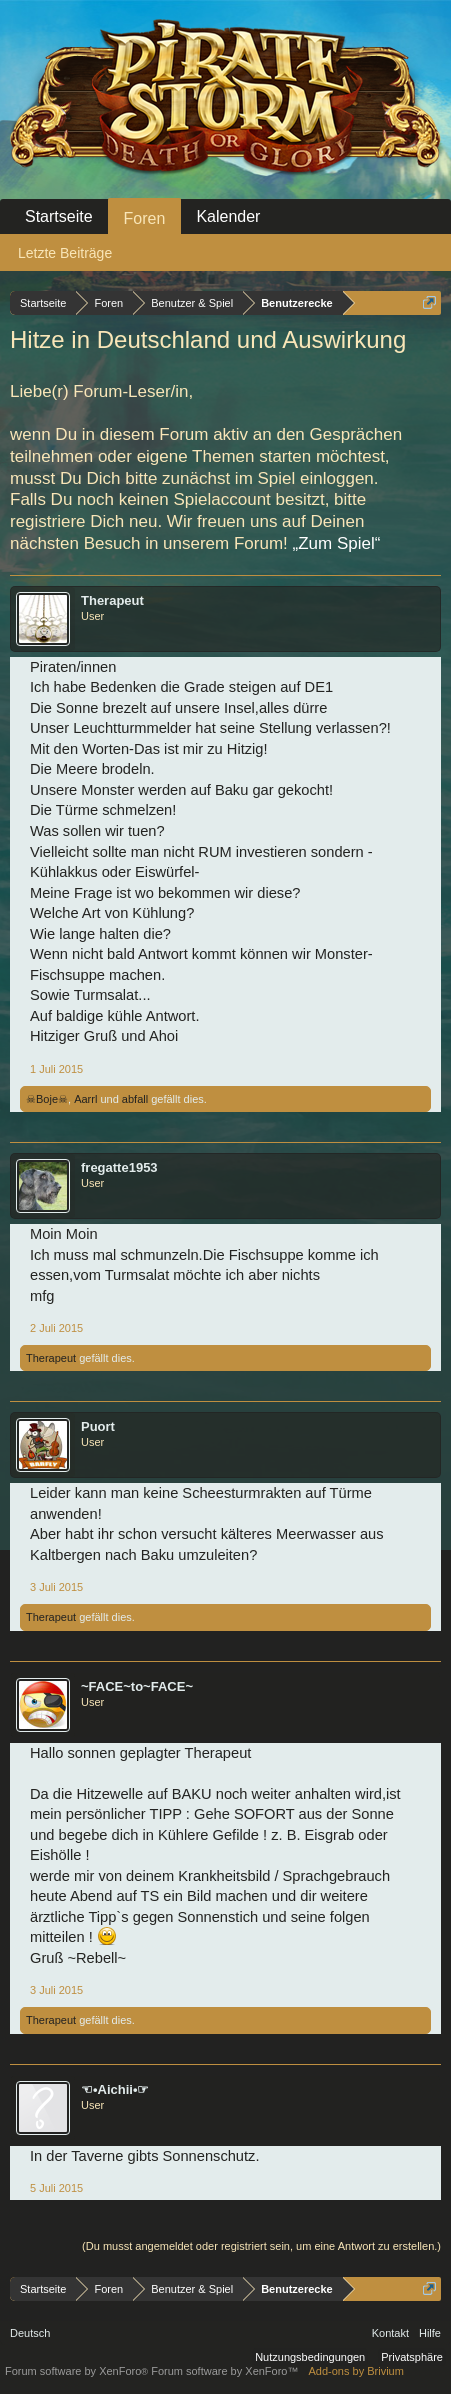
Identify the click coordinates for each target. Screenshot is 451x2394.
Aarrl (85, 1099)
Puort (98, 1426)
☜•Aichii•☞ (115, 2089)
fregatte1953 (119, 1167)
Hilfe (430, 2333)
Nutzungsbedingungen (310, 2357)
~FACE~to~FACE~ (137, 1686)
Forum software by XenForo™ (224, 2371)
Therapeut (112, 600)
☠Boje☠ (47, 1099)
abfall (135, 1099)
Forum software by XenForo (78, 2371)
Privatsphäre (412, 2357)
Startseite (59, 216)
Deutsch (30, 2333)
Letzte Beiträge (65, 253)
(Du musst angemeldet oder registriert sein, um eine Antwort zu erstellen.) (261, 2246)
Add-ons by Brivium (356, 2371)
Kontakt (390, 2333)
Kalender (228, 216)
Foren (145, 218)
